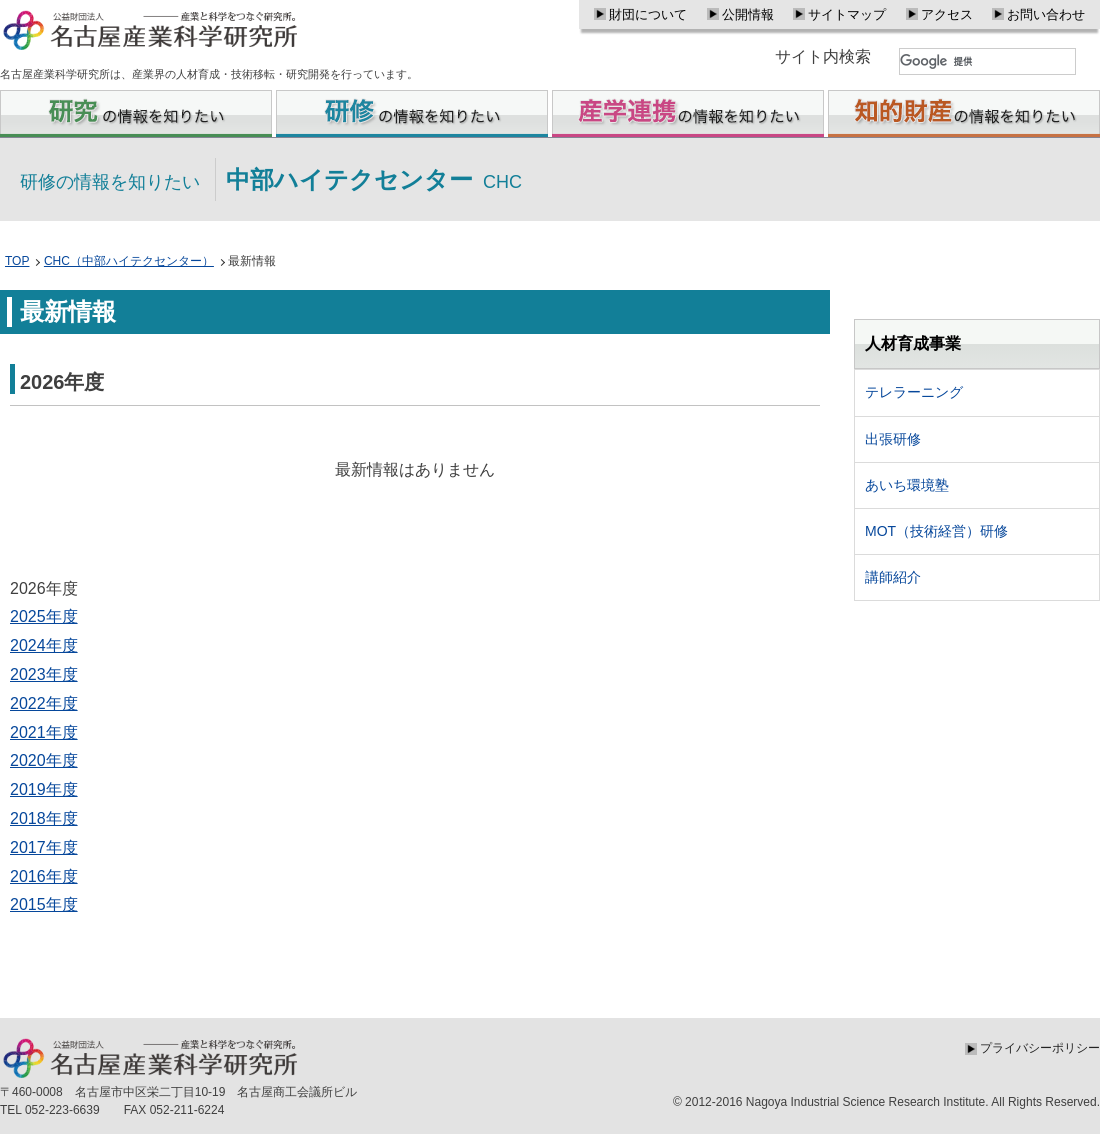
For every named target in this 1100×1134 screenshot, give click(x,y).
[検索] (987, 61)
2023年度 (44, 674)
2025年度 (44, 616)
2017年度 (44, 847)
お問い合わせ (1046, 14)
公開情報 (748, 14)
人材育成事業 (913, 343)
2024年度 (44, 645)
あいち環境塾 (907, 485)
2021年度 (44, 732)
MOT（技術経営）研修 (936, 531)
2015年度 (44, 904)
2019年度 (44, 789)
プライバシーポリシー (1040, 1048)
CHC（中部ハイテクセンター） (129, 261)
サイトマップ (847, 14)
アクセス (947, 14)
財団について (648, 14)
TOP (17, 261)
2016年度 (44, 876)
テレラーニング (914, 392)
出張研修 (893, 439)
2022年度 (44, 703)
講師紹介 (893, 577)
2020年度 (44, 760)
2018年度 (44, 818)
